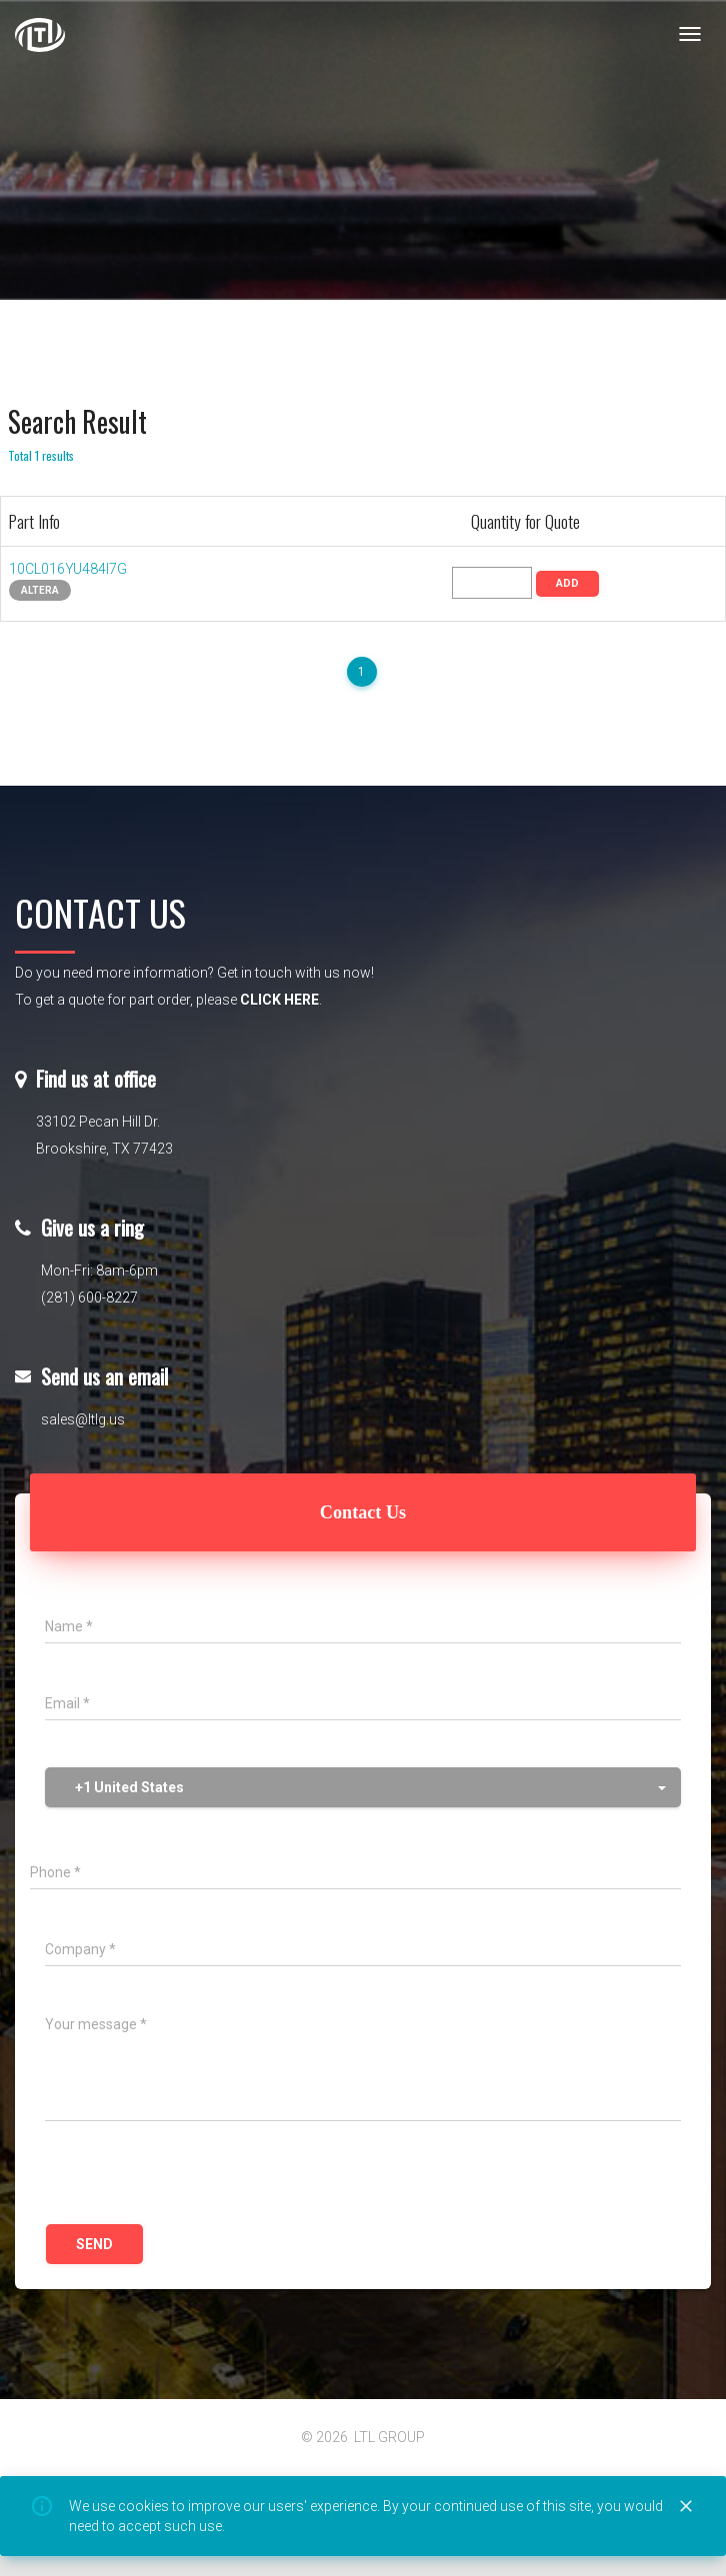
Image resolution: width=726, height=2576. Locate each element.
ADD (567, 583)
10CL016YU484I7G (68, 569)
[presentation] (197, 2175)
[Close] (686, 2507)
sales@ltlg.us (83, 1419)
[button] (363, 1787)
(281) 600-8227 (89, 1297)
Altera (40, 590)
